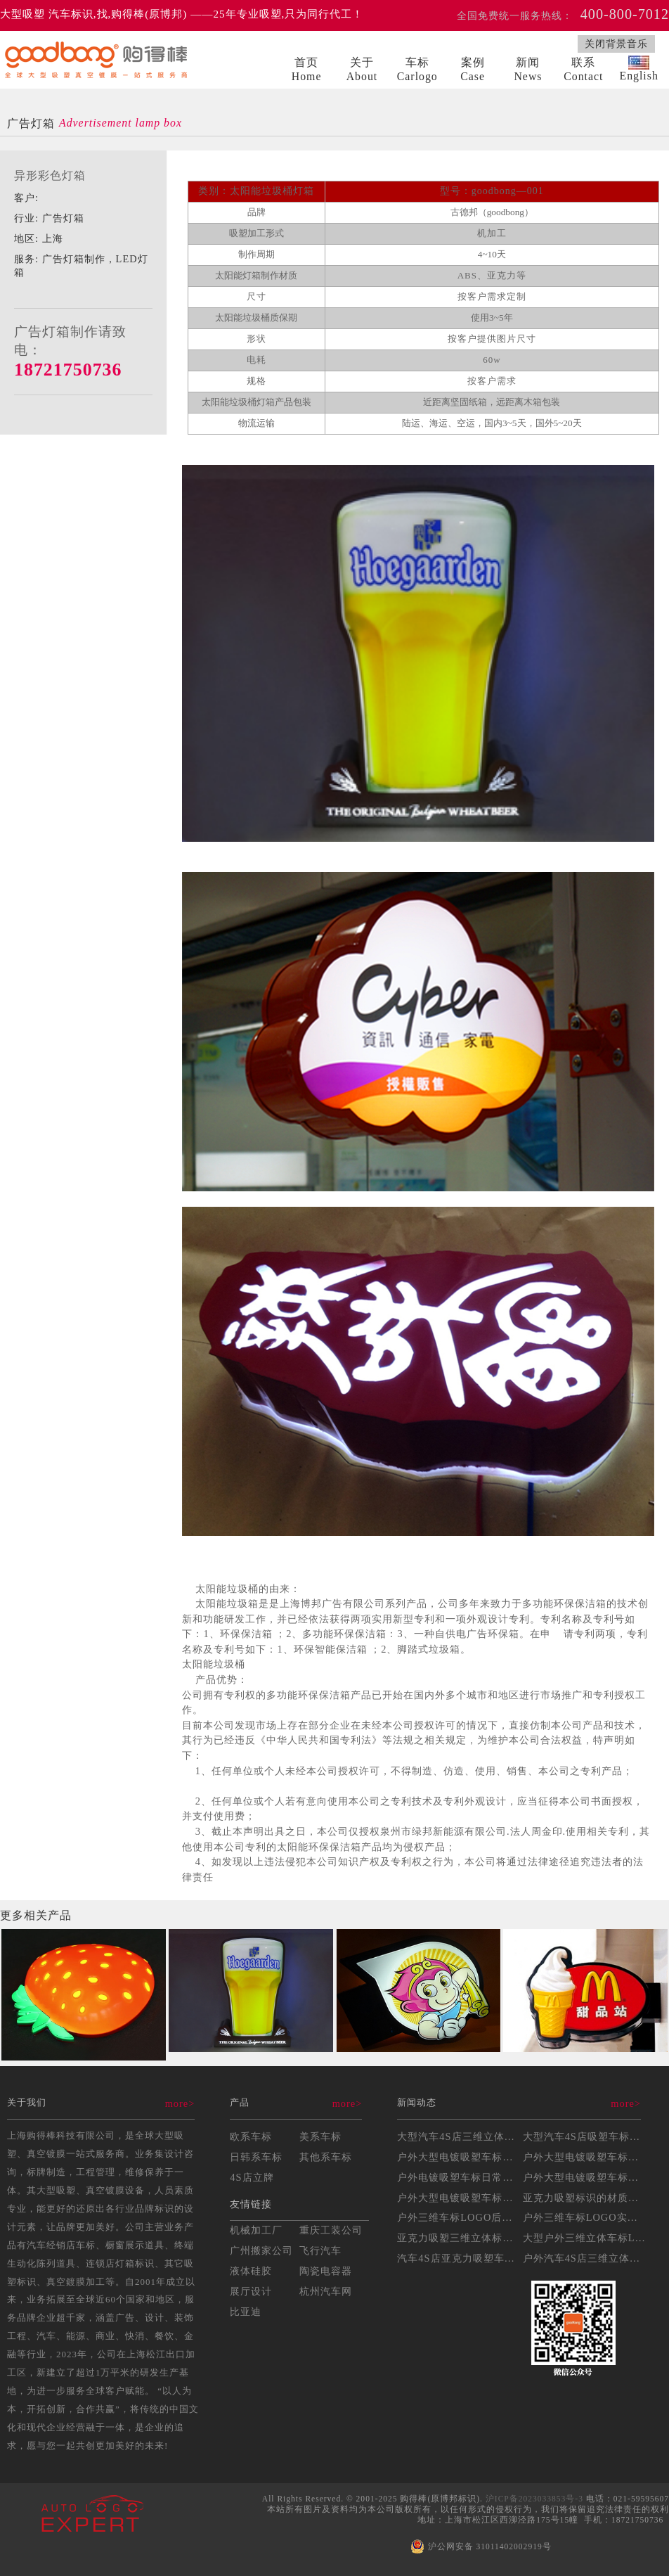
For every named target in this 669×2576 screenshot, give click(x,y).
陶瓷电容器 (325, 2270)
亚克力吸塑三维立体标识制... (465, 2237)
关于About (362, 69)
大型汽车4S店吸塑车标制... (586, 2136)
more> (180, 2103)
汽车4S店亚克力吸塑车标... (460, 2258)
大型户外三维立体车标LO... (588, 2237)
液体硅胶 (251, 2270)
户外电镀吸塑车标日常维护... (465, 2177)
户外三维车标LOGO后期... (459, 2217)
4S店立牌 (251, 2177)
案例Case (472, 69)
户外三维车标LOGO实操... (585, 2217)
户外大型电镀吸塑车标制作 (460, 2156)
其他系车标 (325, 2156)
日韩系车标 (256, 2156)
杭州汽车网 (325, 2291)
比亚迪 (245, 2311)
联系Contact (583, 69)
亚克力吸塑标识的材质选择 (586, 2197)
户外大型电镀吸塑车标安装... (591, 2156)
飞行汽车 (320, 2250)
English (638, 69)
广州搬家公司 (261, 2250)
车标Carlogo (417, 69)
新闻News (528, 69)
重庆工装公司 (331, 2230)
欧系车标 (251, 2136)
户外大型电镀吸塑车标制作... (591, 2177)
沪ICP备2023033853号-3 (534, 2498)
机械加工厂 (256, 2230)
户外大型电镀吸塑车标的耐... (465, 2197)
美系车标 (320, 2136)
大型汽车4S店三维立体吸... (460, 2136)
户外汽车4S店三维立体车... (586, 2258)
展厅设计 (251, 2291)
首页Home (307, 69)
